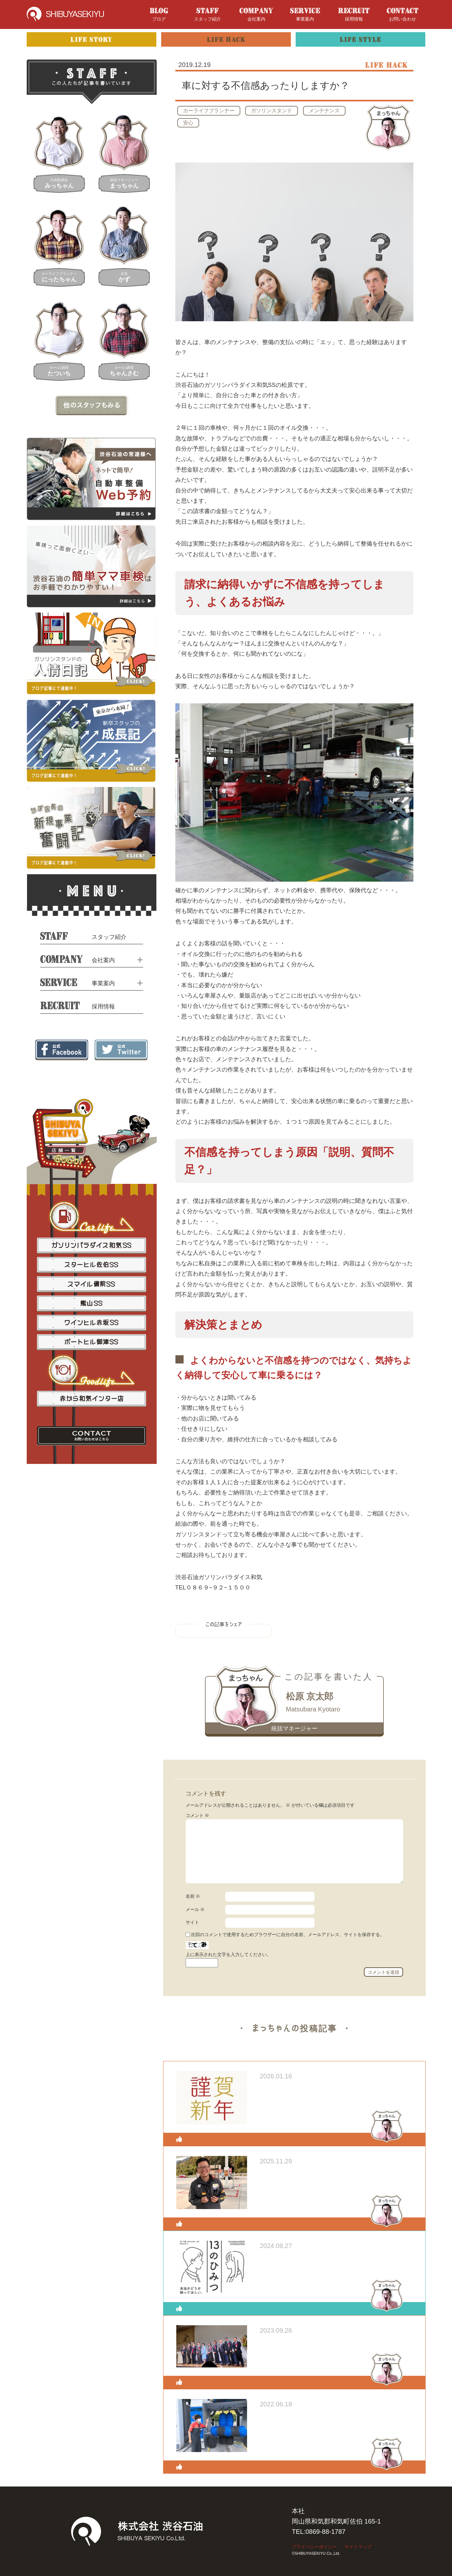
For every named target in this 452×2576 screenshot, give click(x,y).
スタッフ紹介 (207, 15)
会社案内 (256, 15)
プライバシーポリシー (314, 2546)
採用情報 (354, 15)
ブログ (159, 15)
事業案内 (305, 15)
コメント (197, 1815)
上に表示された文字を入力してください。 (228, 1954)
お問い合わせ (403, 15)
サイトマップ (358, 2546)
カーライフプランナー (209, 110)
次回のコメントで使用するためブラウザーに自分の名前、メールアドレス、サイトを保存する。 (287, 1934)
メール (195, 1909)
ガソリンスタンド (271, 110)
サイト (192, 1922)
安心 (188, 123)
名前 (193, 1896)
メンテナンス (324, 110)
